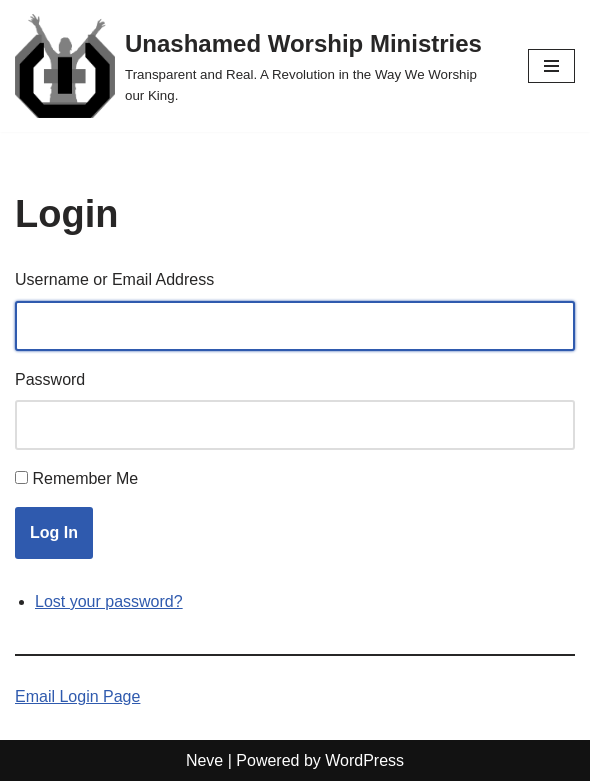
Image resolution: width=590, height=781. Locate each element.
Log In (54, 532)
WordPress (364, 760)
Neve (204, 760)
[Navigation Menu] (551, 66)
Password (50, 379)
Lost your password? (109, 601)
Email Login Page (77, 696)
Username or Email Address (114, 279)
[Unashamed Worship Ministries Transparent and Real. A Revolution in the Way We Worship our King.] (256, 66)
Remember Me (85, 478)
